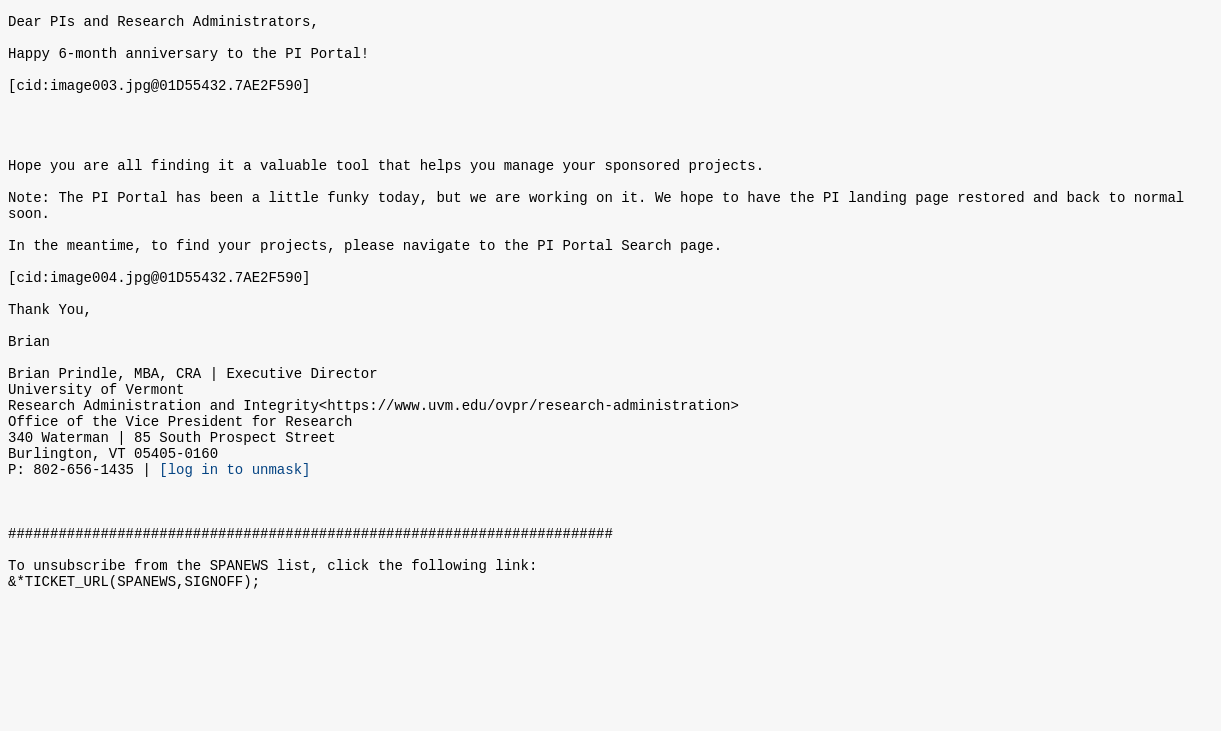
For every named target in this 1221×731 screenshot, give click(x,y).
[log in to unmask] (234, 555)
